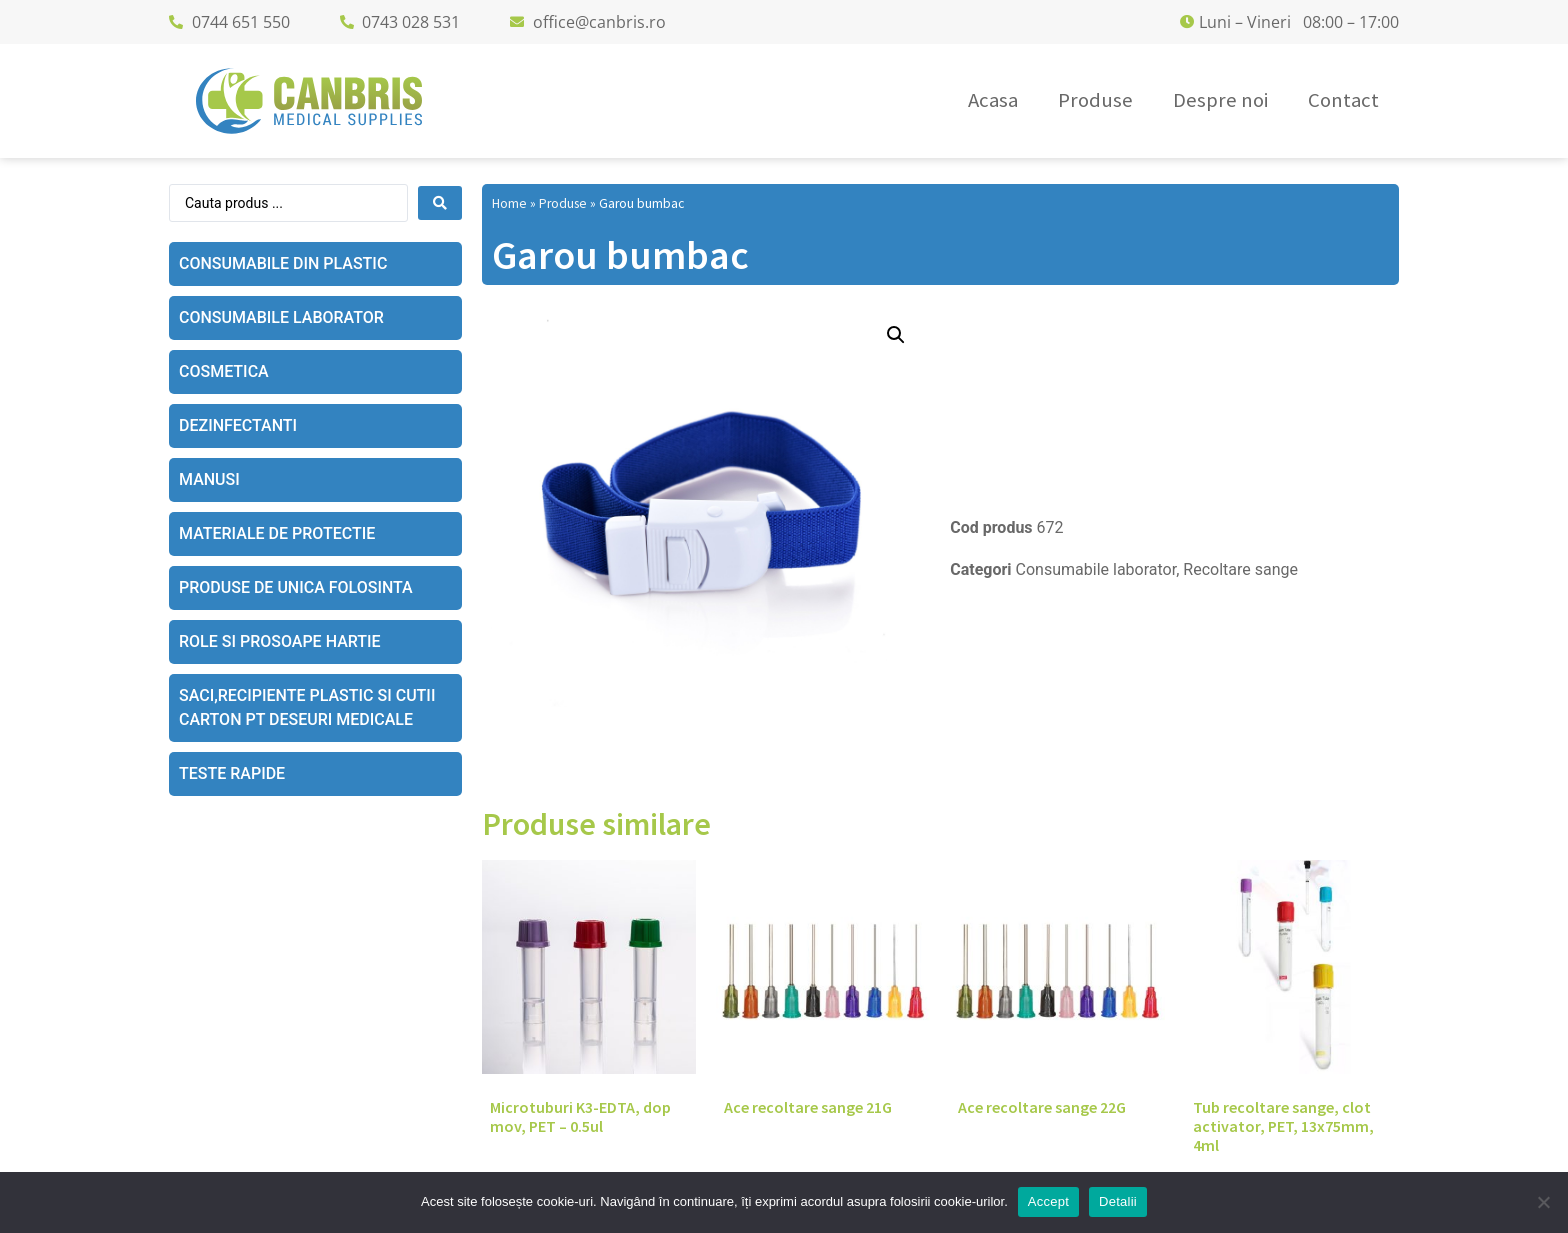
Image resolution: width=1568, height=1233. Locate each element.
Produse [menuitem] (1095, 100)
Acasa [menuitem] (993, 100)
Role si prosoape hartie (280, 641)
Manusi (209, 479)
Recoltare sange (1240, 569)
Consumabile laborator (281, 317)
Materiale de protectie (277, 533)
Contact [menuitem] (1343, 100)
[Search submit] (440, 203)
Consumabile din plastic (283, 263)
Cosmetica (224, 371)
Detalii (1118, 1201)
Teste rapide (232, 773)
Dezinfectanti (238, 425)
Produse (563, 203)
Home (509, 203)
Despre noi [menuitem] (1220, 100)
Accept (1048, 1201)
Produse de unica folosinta (296, 587)
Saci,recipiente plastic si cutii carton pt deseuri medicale (307, 707)
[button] (896, 335)
